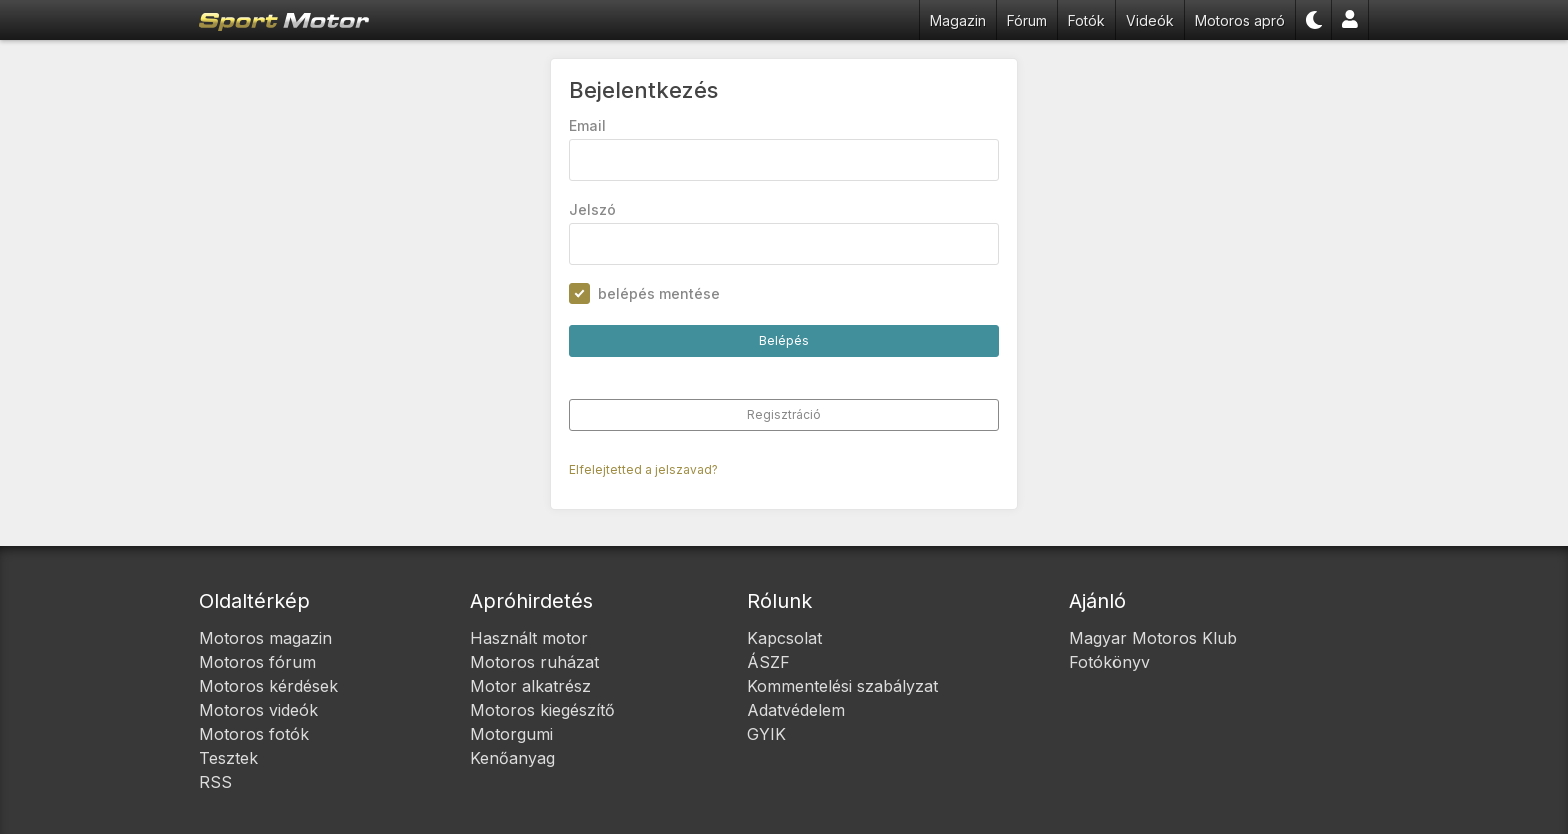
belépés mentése (659, 293)
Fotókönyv (1109, 662)
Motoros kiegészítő (542, 710)
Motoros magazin (265, 638)
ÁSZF (768, 662)
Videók (1150, 20)
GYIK (766, 734)
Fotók (1086, 20)
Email (587, 125)
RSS (215, 782)
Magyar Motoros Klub (1153, 638)
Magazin (958, 20)
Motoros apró (1240, 20)
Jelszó (592, 209)
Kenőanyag (512, 758)
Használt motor (529, 638)
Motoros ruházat (534, 662)
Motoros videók (258, 710)
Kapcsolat (784, 638)
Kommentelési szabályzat (842, 686)
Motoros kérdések (268, 686)
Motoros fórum (257, 662)
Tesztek (228, 758)
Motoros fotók (254, 734)
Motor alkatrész (530, 686)
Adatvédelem (796, 710)
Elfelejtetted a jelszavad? (643, 469)
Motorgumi (511, 734)
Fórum (1027, 20)
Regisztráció (784, 414)
